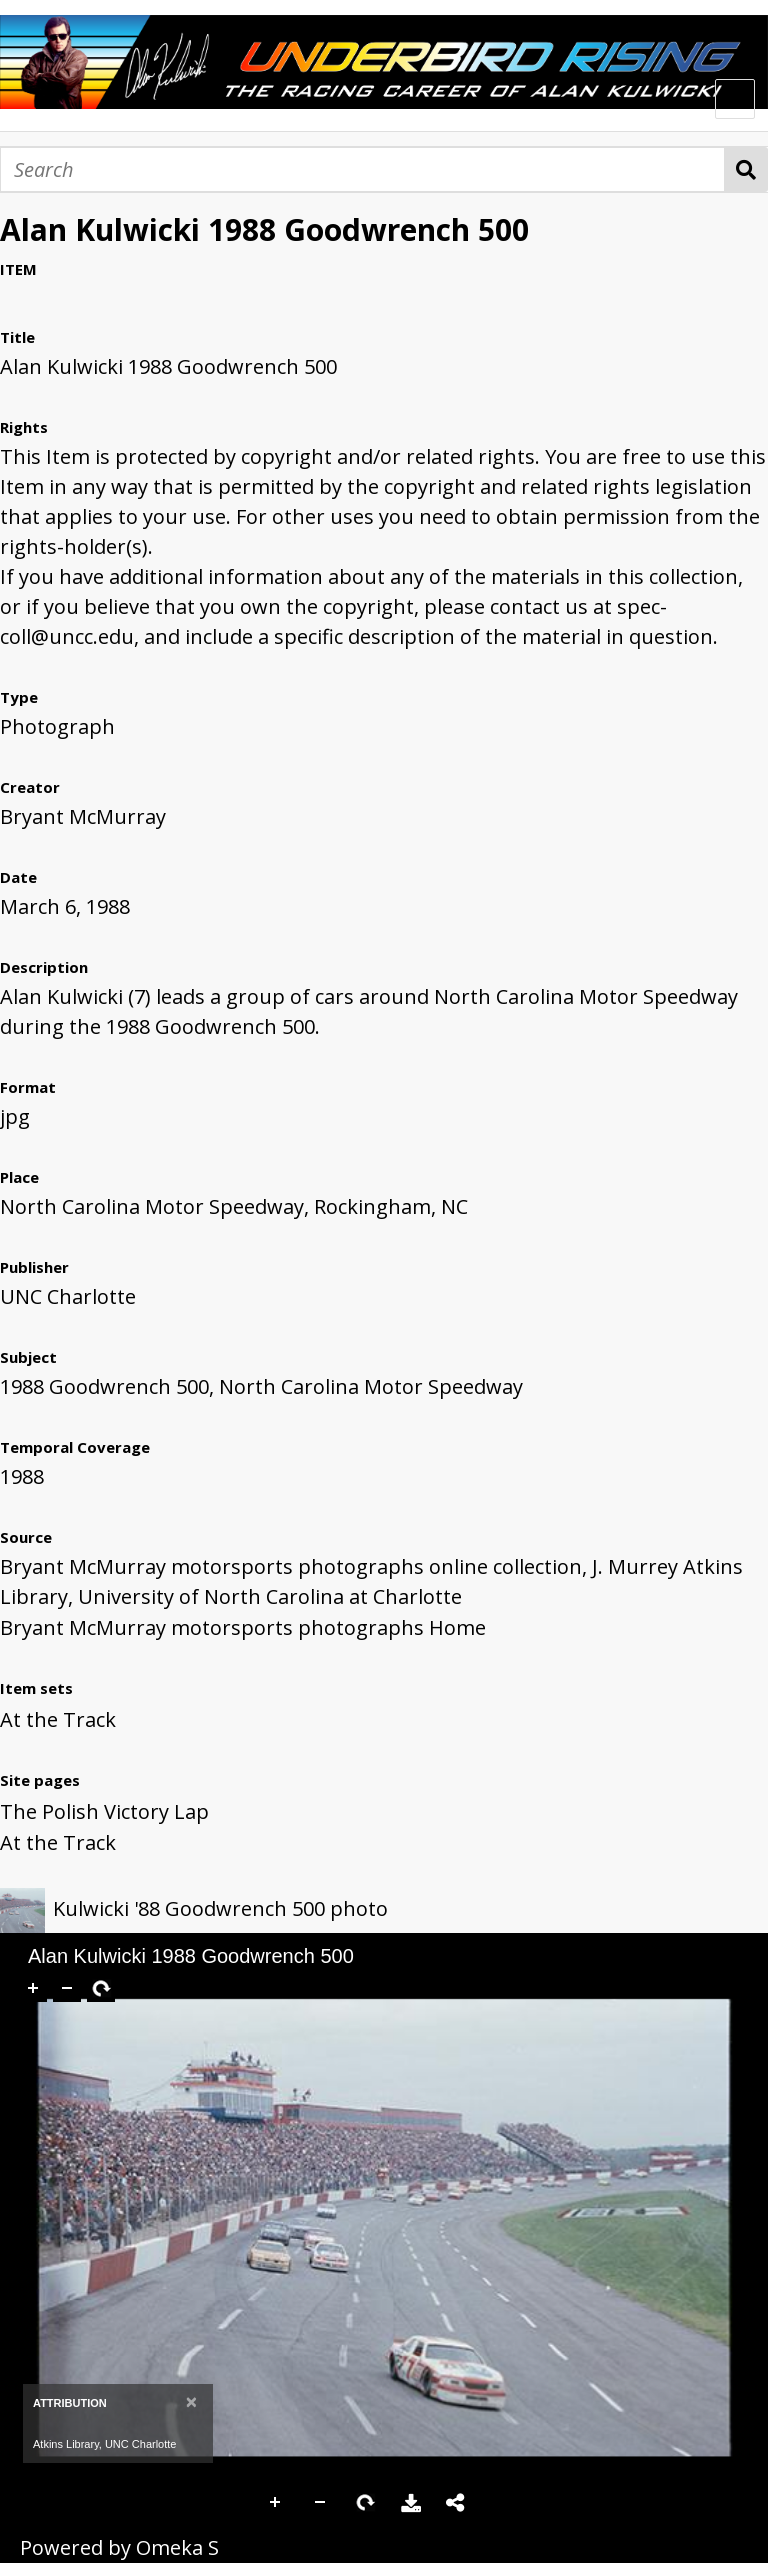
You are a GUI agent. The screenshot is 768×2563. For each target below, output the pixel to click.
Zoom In (276, 2503)
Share (456, 2503)
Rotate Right (366, 2503)
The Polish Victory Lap (104, 1811)
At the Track (58, 1719)
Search (746, 169)
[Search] (362, 169)
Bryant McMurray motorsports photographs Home (243, 1627)
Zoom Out (321, 2503)
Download (411, 2503)
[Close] (191, 2401)
